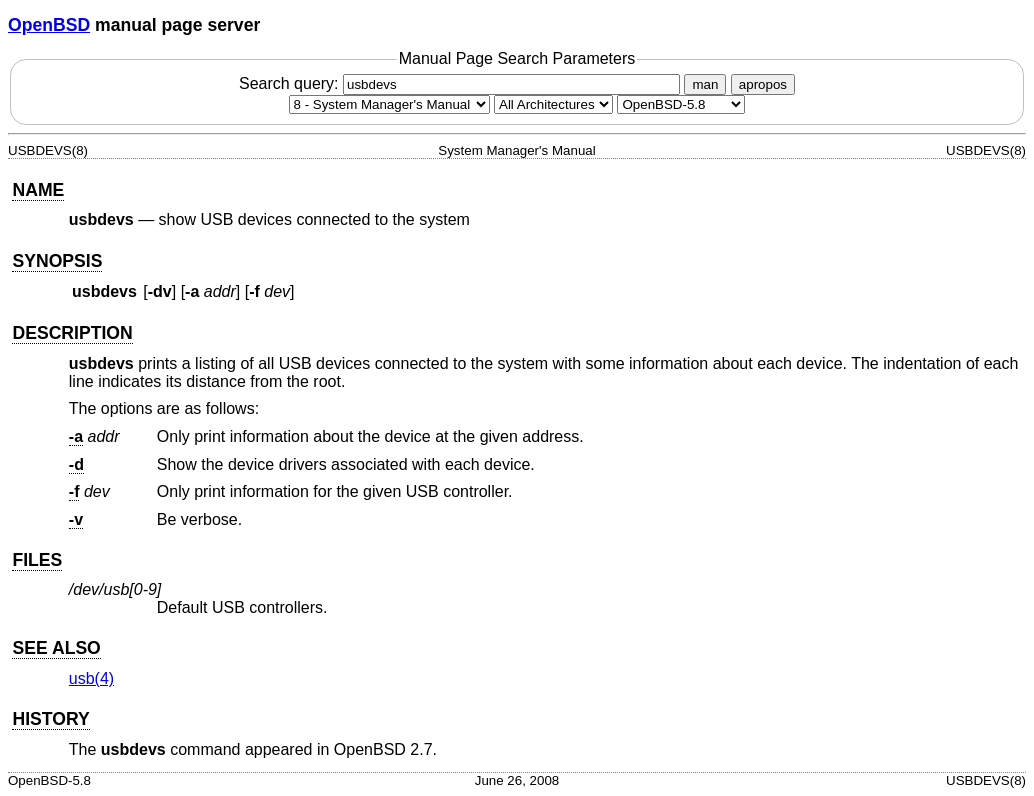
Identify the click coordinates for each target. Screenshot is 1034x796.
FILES (37, 560)
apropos (763, 84)
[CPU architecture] (553, 104)
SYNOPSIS (57, 261)
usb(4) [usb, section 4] (91, 678)
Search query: (462, 83)
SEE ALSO (56, 648)
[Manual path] (681, 104)
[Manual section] (389, 104)
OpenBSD (49, 25)
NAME (38, 190)
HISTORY (50, 719)
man (705, 84)
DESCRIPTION (72, 333)
